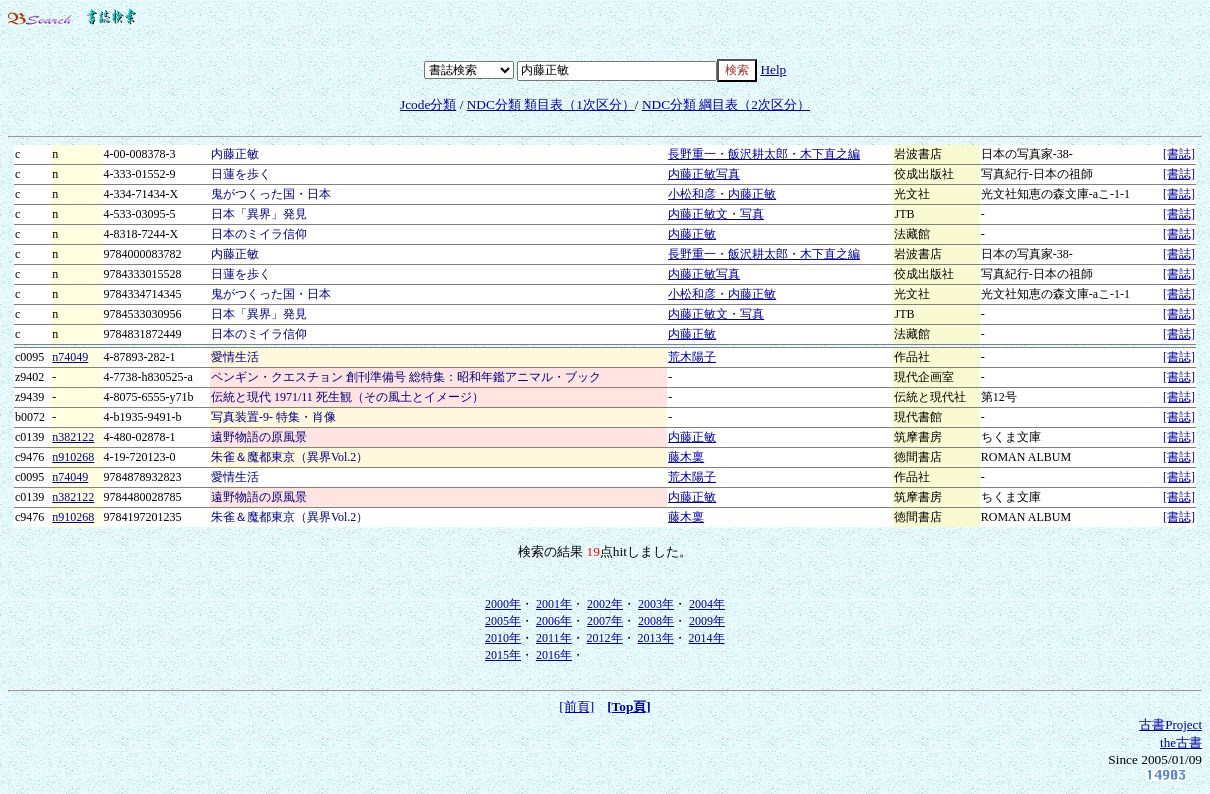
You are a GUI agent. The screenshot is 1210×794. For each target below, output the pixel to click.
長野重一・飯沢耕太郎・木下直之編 (764, 154)
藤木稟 (686, 457)
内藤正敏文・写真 (716, 214)
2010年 (503, 638)
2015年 (503, 655)
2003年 (656, 604)
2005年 (503, 621)
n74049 (70, 357)
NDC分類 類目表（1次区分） (551, 104)
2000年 (503, 604)
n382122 (73, 437)
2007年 (605, 621)
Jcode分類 (428, 104)
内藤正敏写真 (704, 174)
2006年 (554, 621)
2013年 (656, 638)
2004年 (707, 604)
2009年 (707, 621)
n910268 (73, 457)
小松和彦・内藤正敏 (722, 194)
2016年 (554, 655)
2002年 (605, 604)
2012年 (605, 638)
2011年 (554, 638)
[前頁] (576, 706)
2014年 (707, 638)
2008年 (656, 621)
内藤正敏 (692, 234)
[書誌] (1179, 154)
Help (773, 69)
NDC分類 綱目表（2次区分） (726, 104)
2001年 (554, 604)
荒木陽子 (692, 357)
